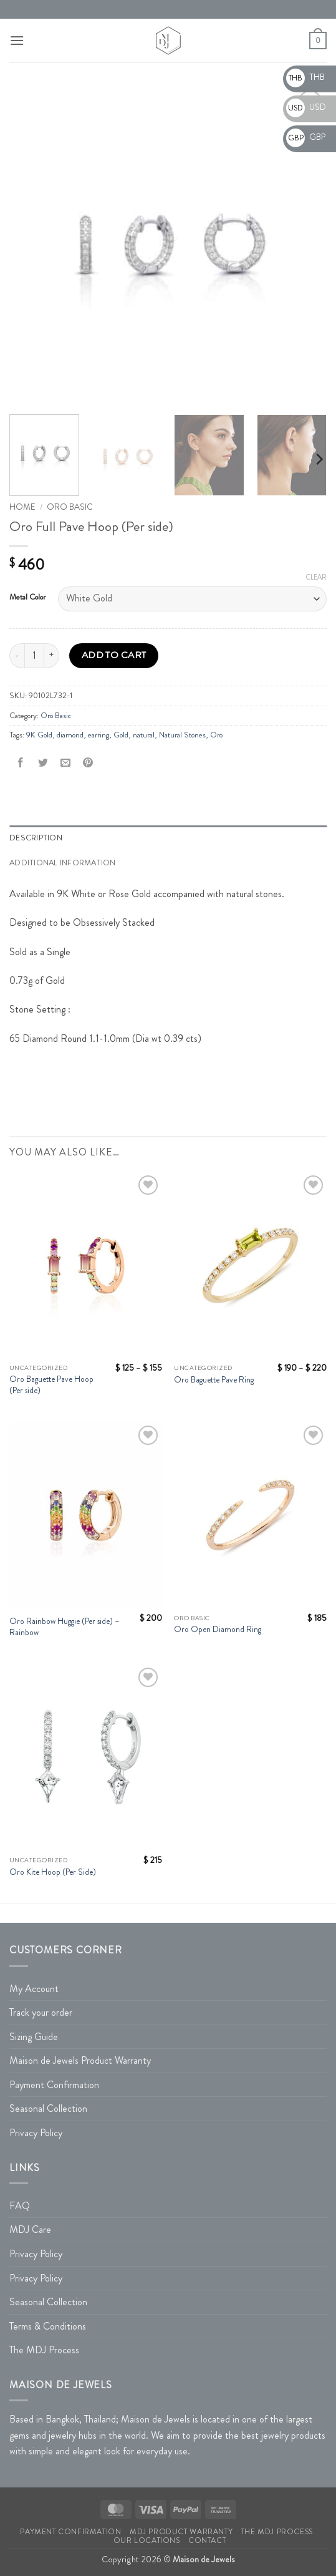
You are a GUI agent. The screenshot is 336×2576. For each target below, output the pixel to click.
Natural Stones (182, 735)
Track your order (40, 2012)
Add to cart (114, 655)
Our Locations (146, 2540)
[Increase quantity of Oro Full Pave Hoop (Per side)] (51, 655)
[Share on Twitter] (43, 763)
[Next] (318, 459)
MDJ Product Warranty (181, 2531)
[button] (16, 40)
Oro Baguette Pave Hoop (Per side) (51, 1385)
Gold (120, 735)
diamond (70, 735)
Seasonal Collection (48, 2108)
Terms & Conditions (47, 2326)
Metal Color (27, 597)
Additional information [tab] (62, 862)
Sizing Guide (33, 2036)
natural (144, 735)
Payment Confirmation (54, 2085)
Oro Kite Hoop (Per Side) (52, 1872)
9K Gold (39, 735)
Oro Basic (70, 507)
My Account (34, 1988)
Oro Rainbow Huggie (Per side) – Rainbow (64, 1627)
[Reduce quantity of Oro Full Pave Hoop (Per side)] (16, 655)
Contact (207, 2540)
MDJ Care (30, 2229)
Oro (216, 735)
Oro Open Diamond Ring (217, 1629)
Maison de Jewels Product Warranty (80, 2060)
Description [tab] (35, 837)
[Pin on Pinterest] (88, 763)
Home (22, 507)
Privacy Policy (35, 2133)
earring (98, 735)
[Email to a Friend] (65, 763)
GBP (305, 136)
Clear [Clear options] (316, 577)
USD (306, 106)
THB (305, 76)
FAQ (19, 2206)
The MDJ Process (44, 2350)
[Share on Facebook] (21, 763)
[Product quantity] (34, 655)
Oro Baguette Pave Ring (214, 1380)
